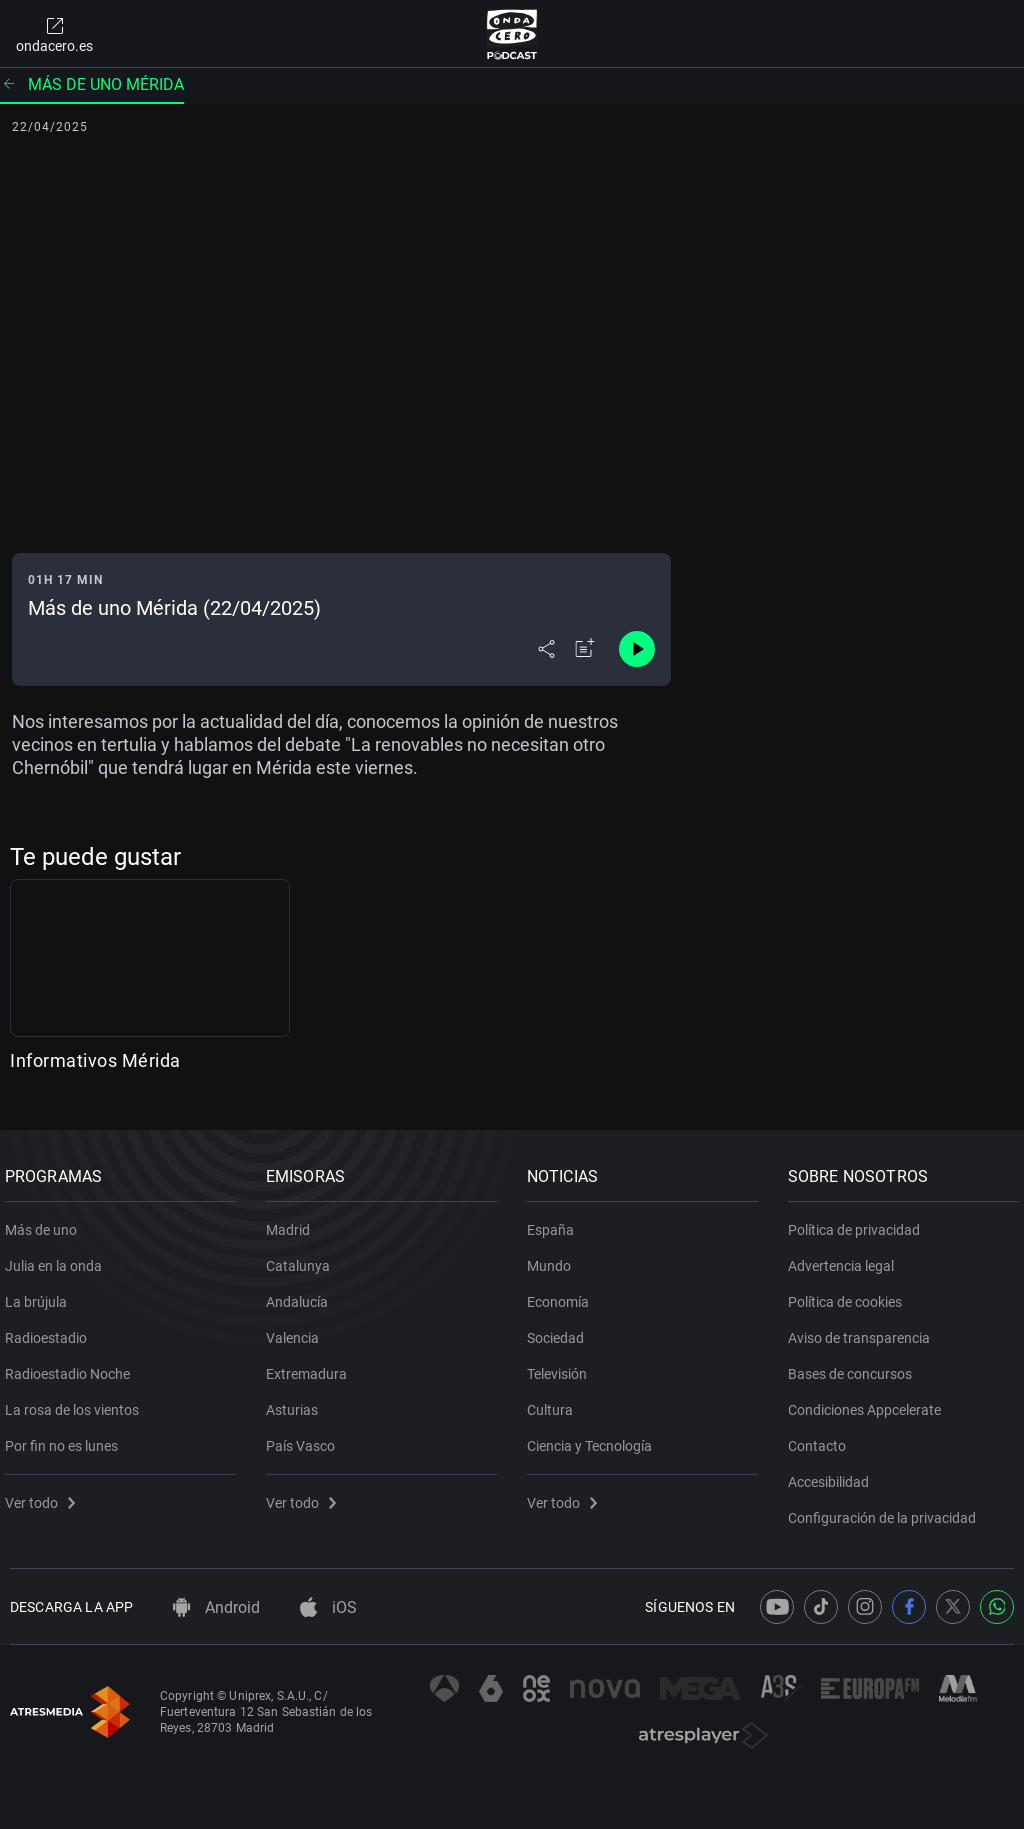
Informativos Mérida (95, 1060)
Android (216, 1607)
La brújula (41, 1294)
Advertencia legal (846, 1258)
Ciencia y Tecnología (594, 1438)
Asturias (297, 1402)
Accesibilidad (833, 1474)
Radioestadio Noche (72, 1366)
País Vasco (305, 1438)
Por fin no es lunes (66, 1438)
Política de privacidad (859, 1222)
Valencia (297, 1330)
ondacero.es (54, 34)
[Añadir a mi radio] (585, 649)
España (555, 1222)
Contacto (822, 1438)
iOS (328, 1607)
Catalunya (303, 1258)
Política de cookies (850, 1294)
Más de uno (46, 1222)
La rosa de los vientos (77, 1402)
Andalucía (302, 1294)
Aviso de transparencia (864, 1330)
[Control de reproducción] (637, 649)
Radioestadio (51, 1330)
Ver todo (45, 1495)
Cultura (555, 1402)
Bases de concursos (855, 1366)
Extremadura (311, 1366)
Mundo (554, 1258)
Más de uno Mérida (92, 84)
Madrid (293, 1222)
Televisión (562, 1366)
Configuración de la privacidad (887, 1510)
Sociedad (560, 1330)
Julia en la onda (58, 1258)
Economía (563, 1294)
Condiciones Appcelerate (869, 1402)
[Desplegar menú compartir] (546, 649)
